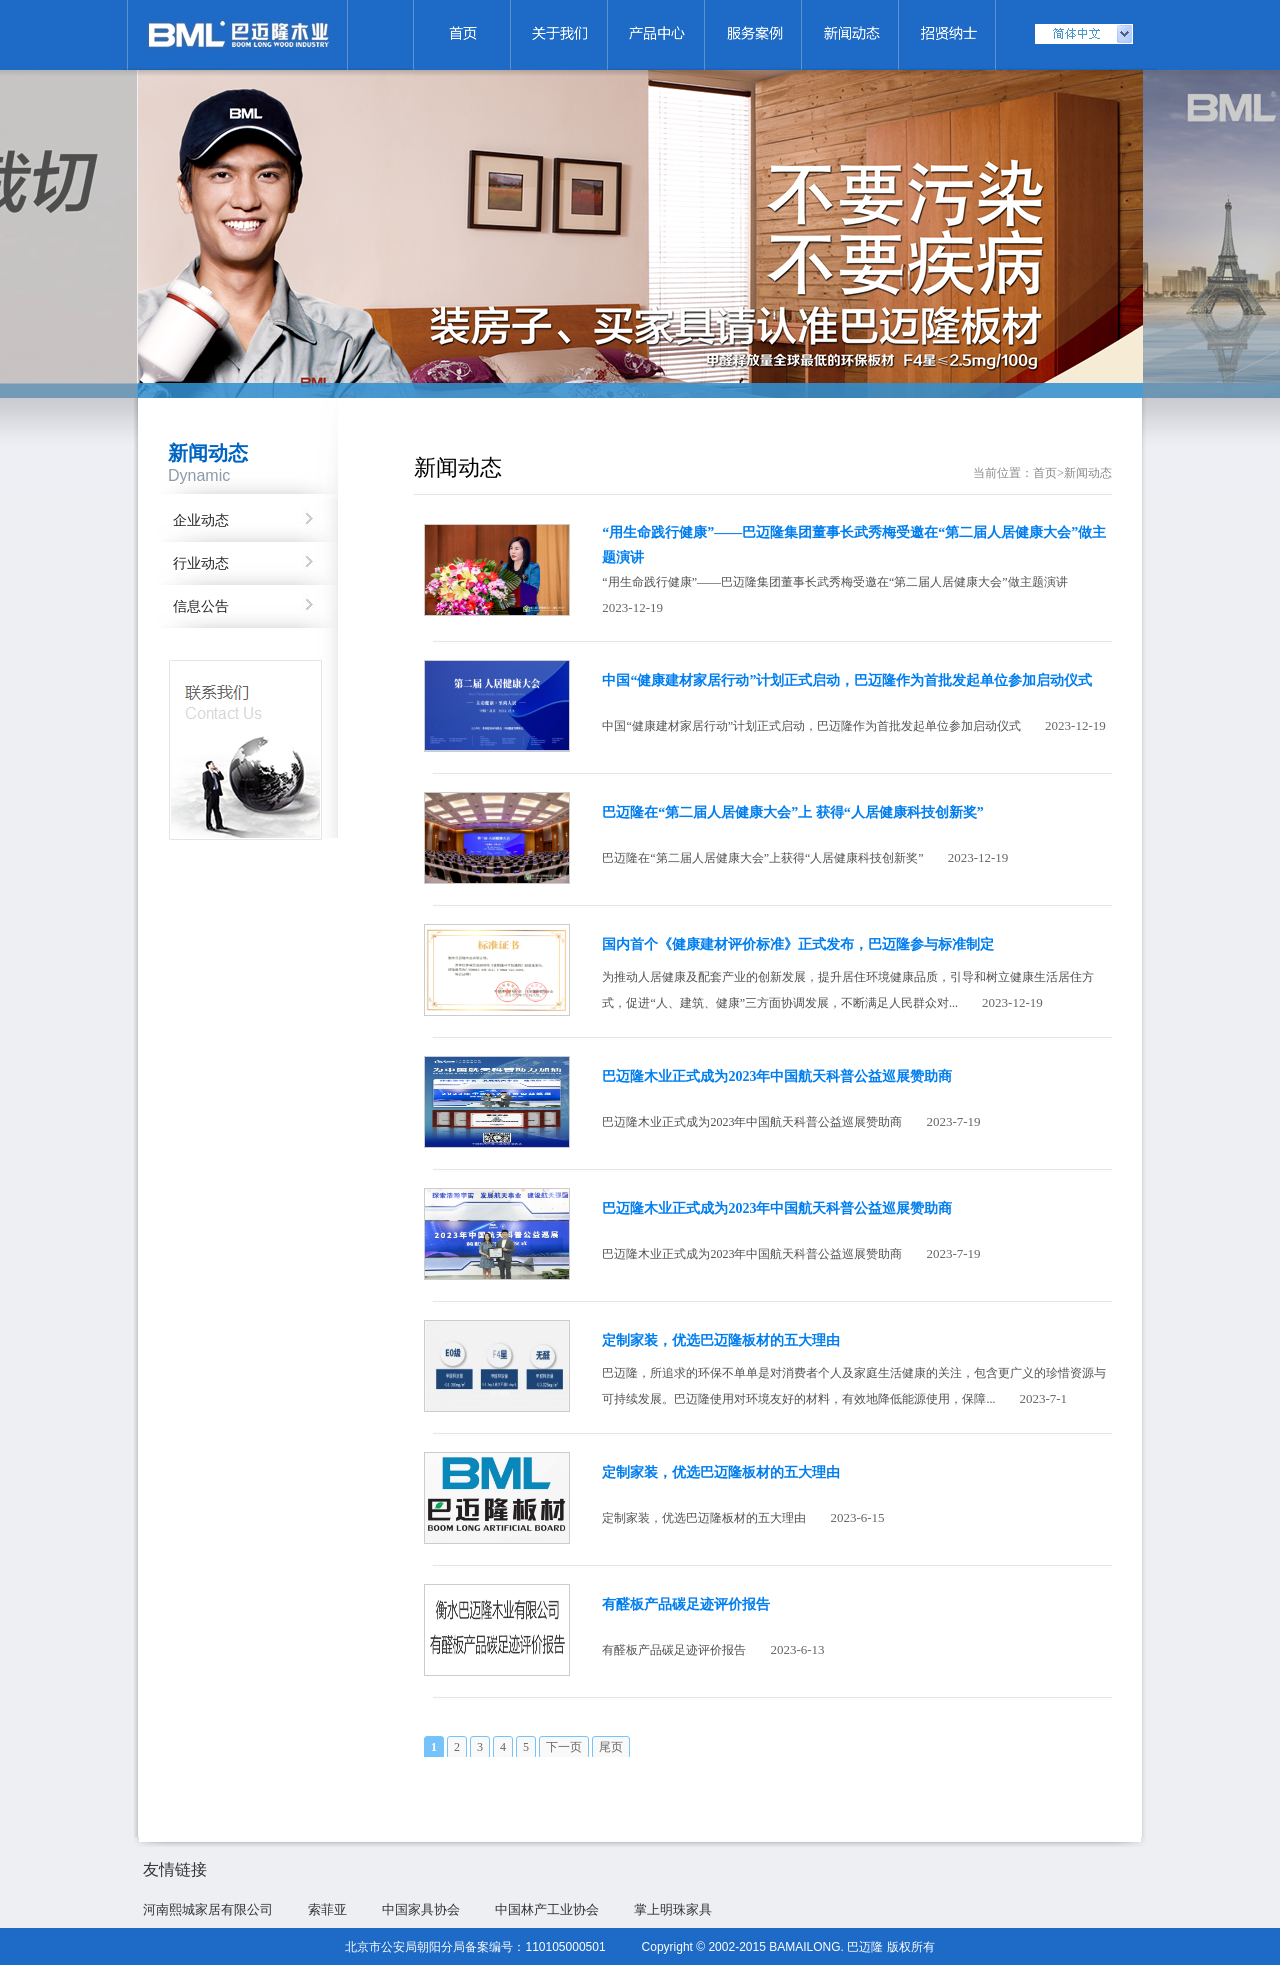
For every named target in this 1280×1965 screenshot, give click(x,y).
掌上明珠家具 (673, 1909)
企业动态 (201, 520)
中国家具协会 (421, 1909)
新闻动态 (1088, 473)
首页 (1045, 473)
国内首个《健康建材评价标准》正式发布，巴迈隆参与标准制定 (798, 944)
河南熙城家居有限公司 (208, 1909)
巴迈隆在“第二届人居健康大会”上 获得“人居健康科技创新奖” (793, 812)
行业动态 (201, 563)
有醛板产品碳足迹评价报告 (686, 1604)
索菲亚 (327, 1909)
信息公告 (201, 606)
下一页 (564, 1747)
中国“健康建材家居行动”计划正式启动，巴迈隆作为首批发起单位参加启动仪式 (847, 680)
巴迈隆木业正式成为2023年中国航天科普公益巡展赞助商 (777, 1076)
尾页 (611, 1747)
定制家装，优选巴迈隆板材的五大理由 (721, 1340)
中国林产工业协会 (547, 1909)
